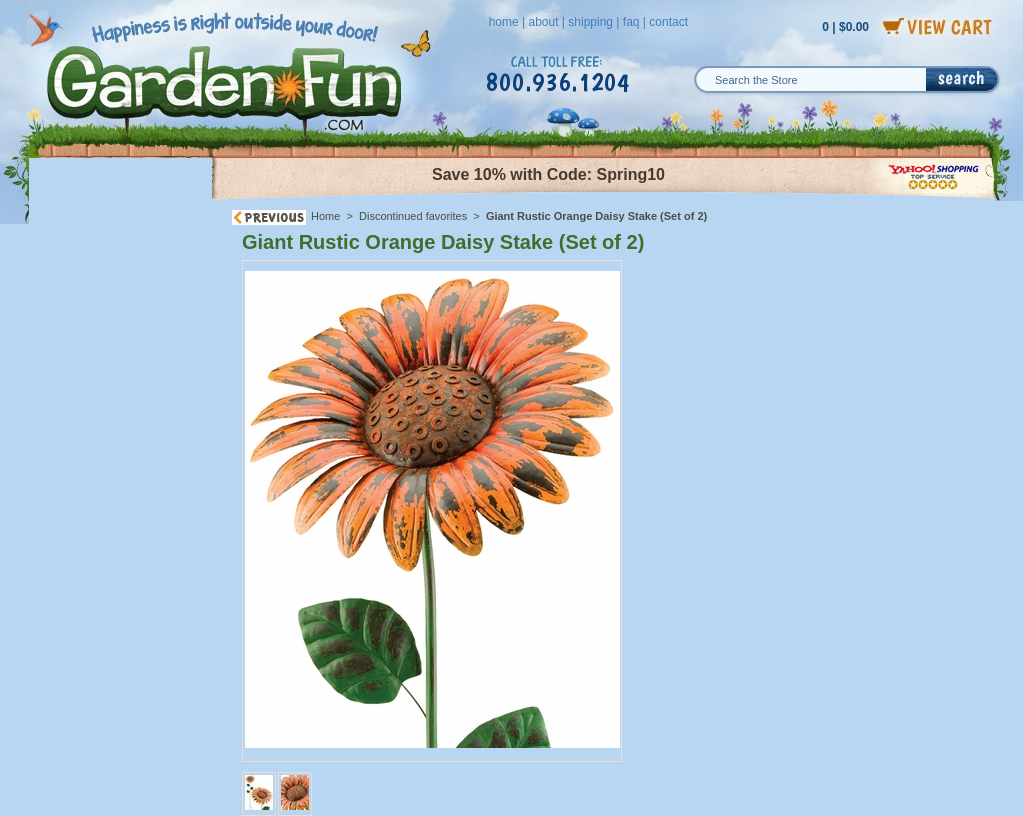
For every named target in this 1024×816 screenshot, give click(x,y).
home (504, 22)
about (543, 22)
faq (631, 22)
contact (668, 22)
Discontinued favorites (413, 216)
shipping (590, 22)
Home (325, 216)
